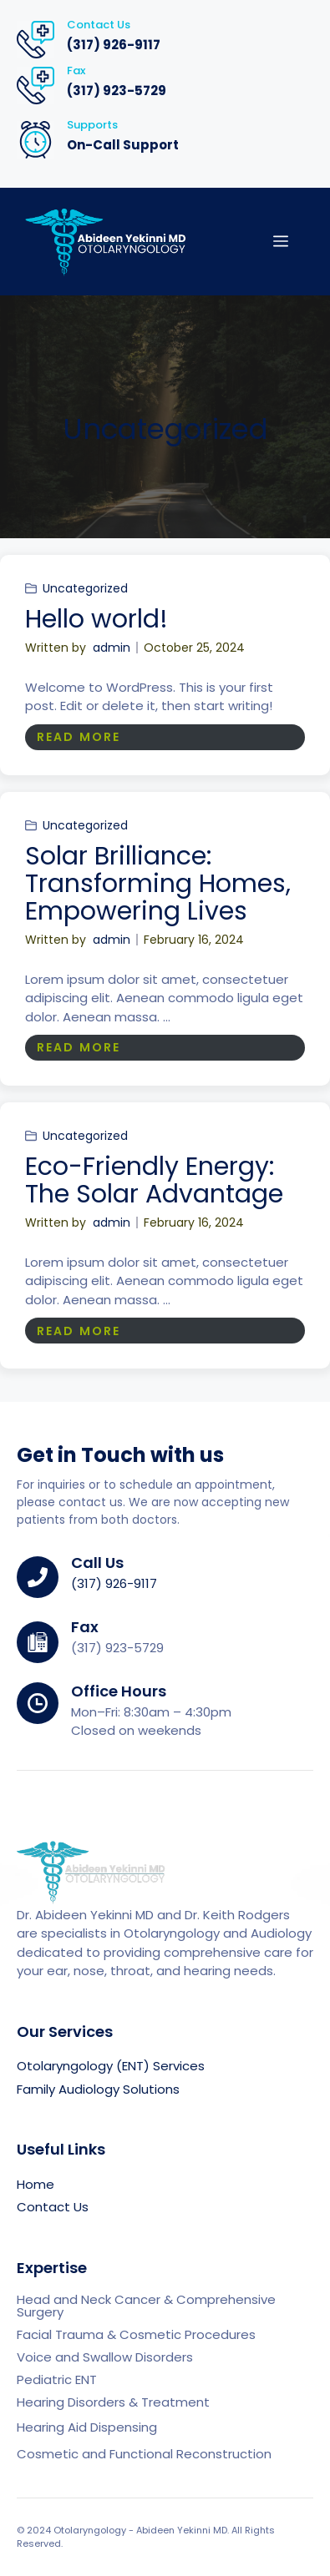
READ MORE (78, 736)
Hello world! (96, 619)
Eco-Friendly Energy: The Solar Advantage (154, 1180)
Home (35, 2184)
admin (111, 647)
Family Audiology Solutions (98, 2089)
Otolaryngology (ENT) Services (111, 2065)
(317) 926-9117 (113, 44)
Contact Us (53, 2207)
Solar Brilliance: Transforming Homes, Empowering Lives (158, 884)
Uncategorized (85, 588)
